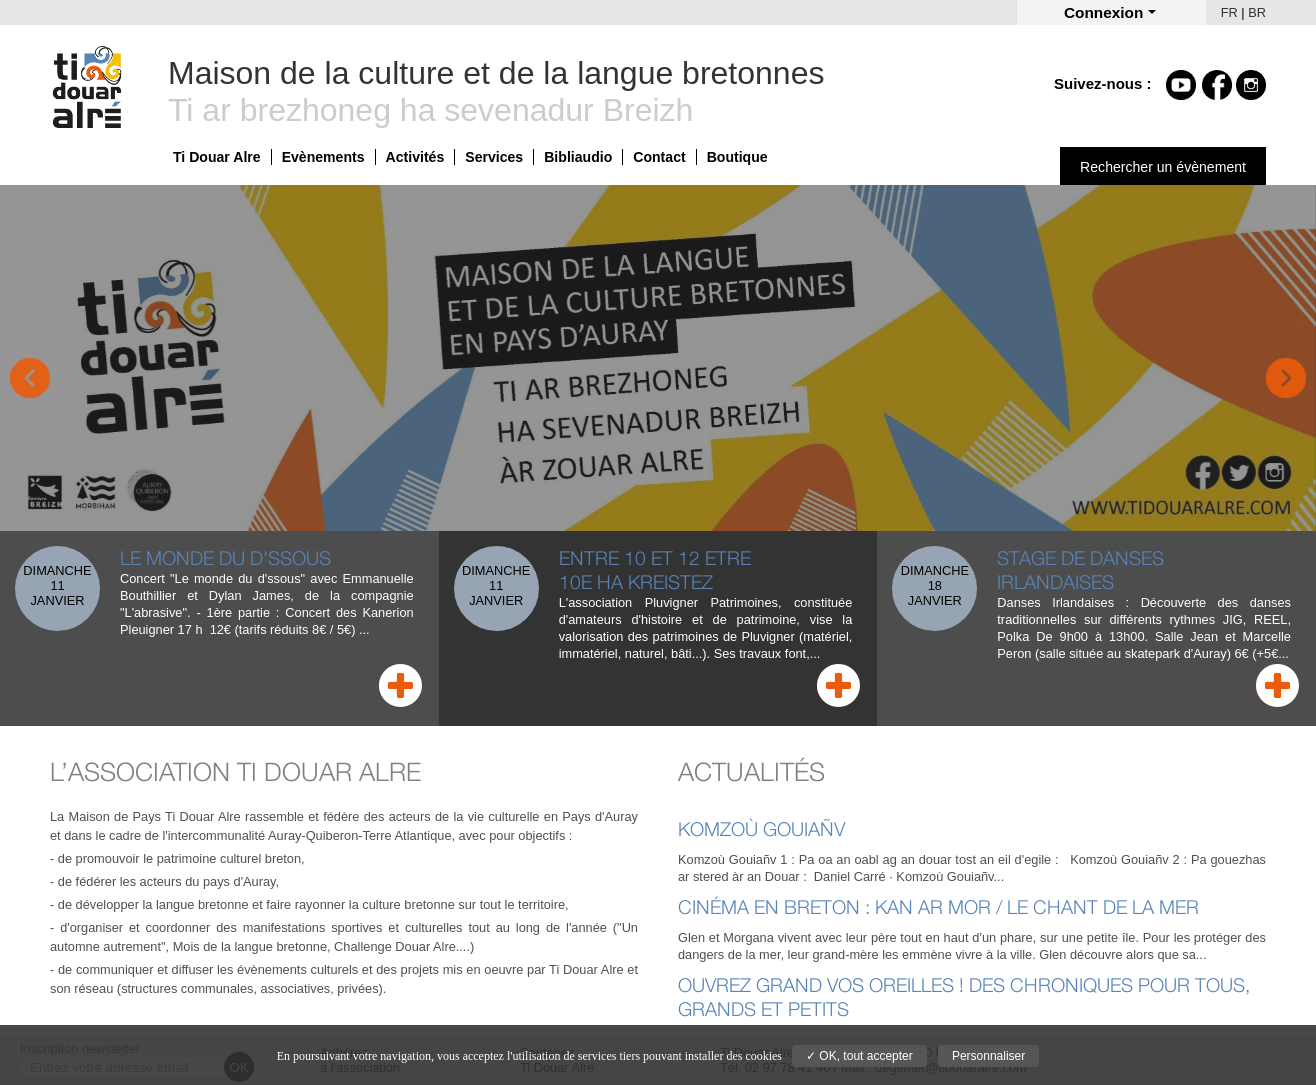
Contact (659, 157)
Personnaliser (988, 1056)
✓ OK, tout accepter (859, 1056)
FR (1229, 12)
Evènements (323, 157)
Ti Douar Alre (217, 157)
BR (1257, 12)
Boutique (737, 157)
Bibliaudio (578, 157)
